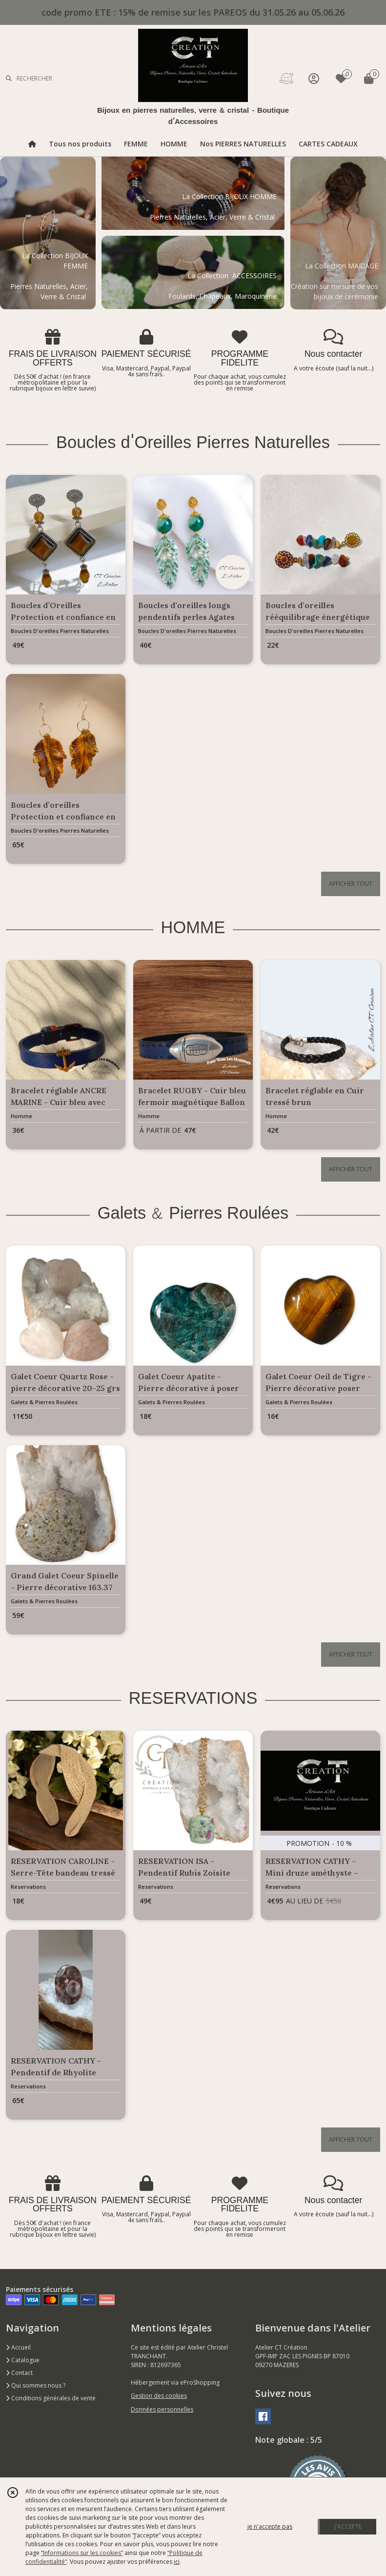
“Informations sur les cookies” (82, 2553)
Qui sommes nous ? (35, 2385)
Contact (19, 2373)
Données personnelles (162, 2409)
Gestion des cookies (159, 2396)
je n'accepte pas (269, 2526)
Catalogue (23, 2360)
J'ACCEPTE (348, 2526)
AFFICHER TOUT (350, 883)
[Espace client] (313, 78)
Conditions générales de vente (51, 2398)
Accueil (18, 2347)
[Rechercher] (9, 78)
